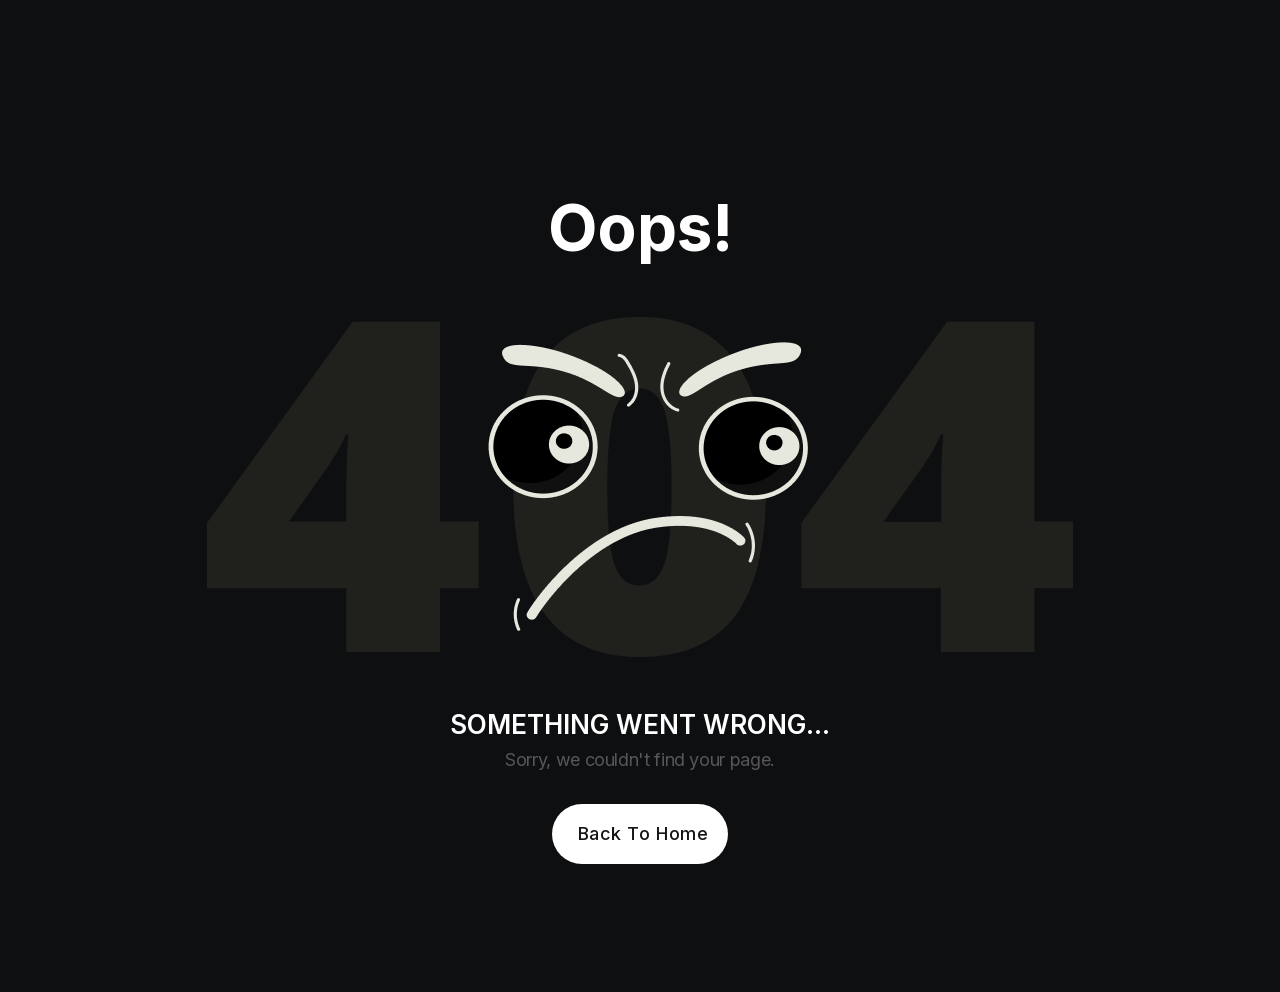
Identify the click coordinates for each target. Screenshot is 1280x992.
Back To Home (643, 833)
